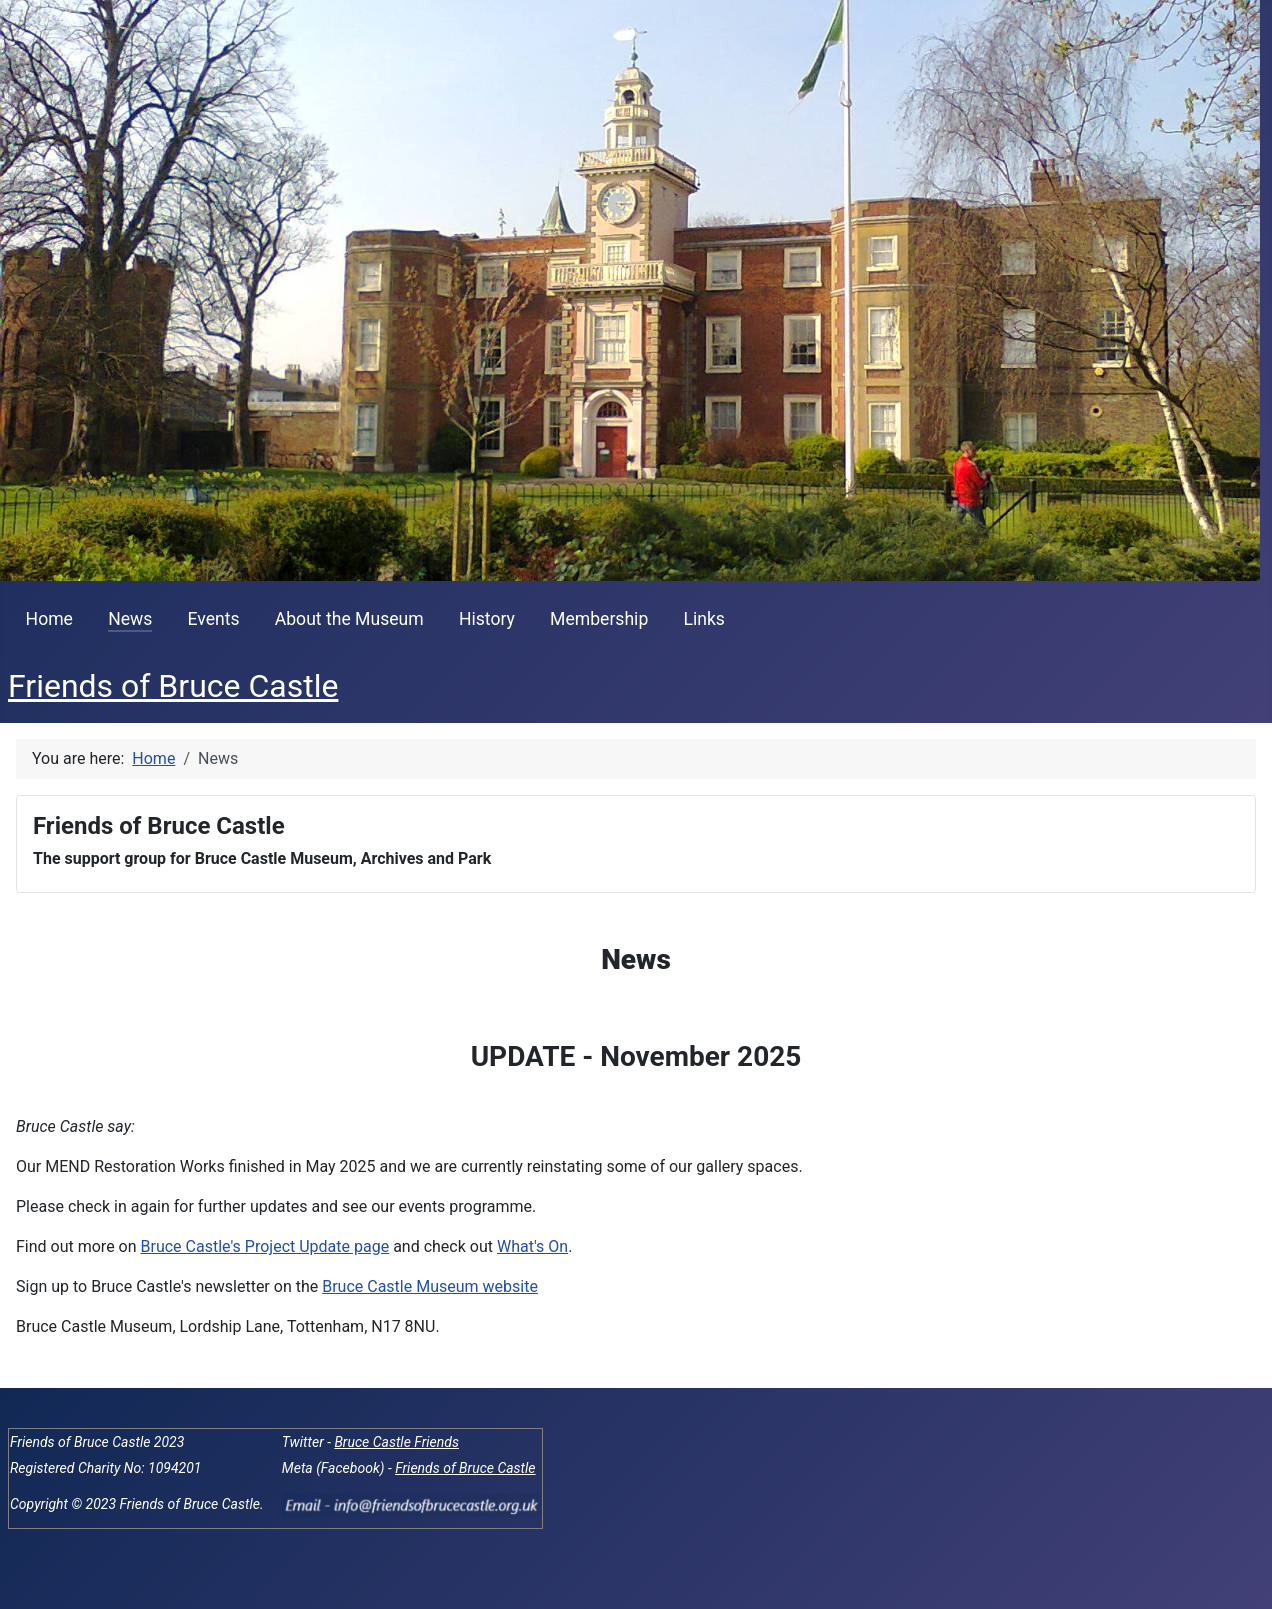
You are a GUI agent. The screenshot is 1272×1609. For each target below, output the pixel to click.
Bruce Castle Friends (396, 1442)
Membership (599, 619)
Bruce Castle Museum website (430, 1286)
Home (49, 619)
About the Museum (349, 619)
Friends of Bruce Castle (465, 1468)
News (130, 619)
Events (214, 619)
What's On (532, 1246)
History (487, 619)
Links (703, 619)
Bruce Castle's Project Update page (265, 1246)
